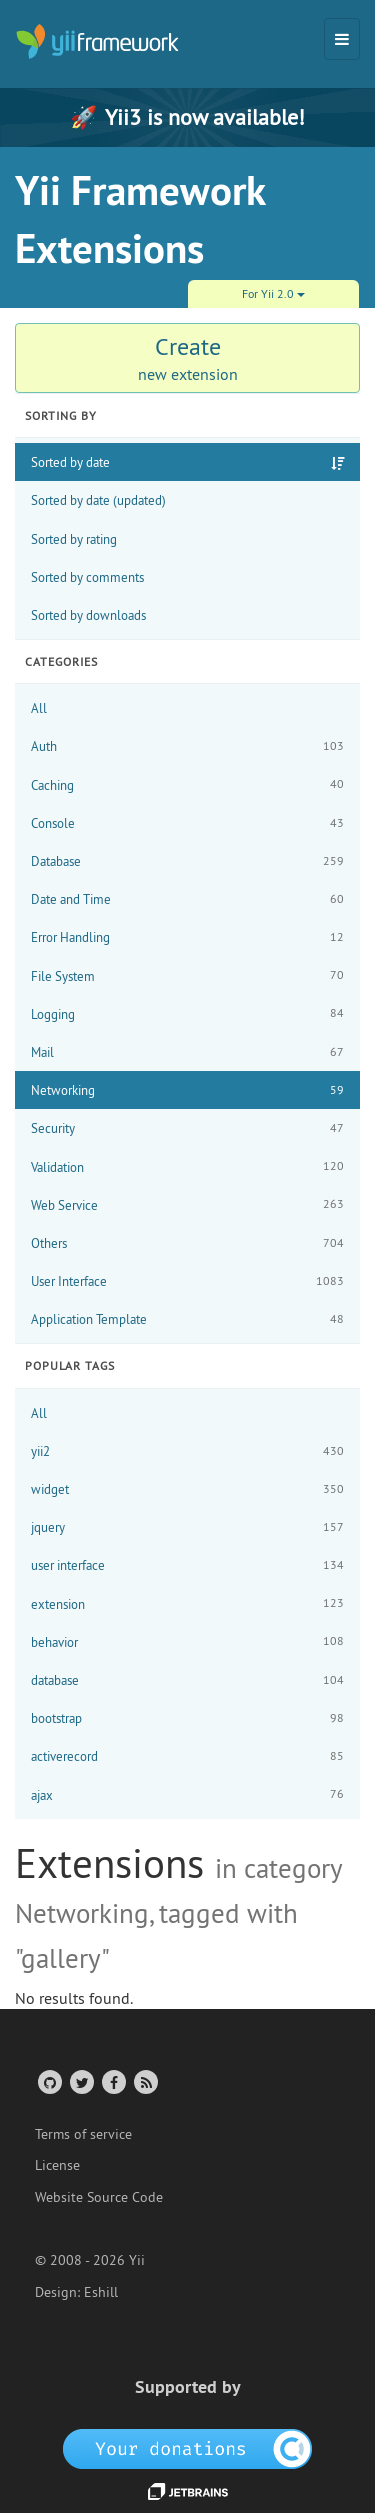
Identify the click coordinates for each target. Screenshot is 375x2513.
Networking (187, 1090)
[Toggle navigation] (342, 39)
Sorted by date (70, 462)
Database (187, 861)
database (187, 1680)
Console (187, 823)
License (57, 2165)
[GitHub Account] (48, 2081)
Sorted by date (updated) (98, 500)
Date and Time (187, 899)
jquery (187, 1527)
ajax (187, 1794)
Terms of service (83, 2134)
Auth (187, 746)
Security (187, 1128)
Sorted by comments (87, 577)
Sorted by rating (74, 539)
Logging (187, 1013)
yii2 (187, 1451)
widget (187, 1489)
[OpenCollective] (187, 2448)
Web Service (187, 1204)
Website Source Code (99, 2197)
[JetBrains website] (188, 2490)
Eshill (101, 2292)
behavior (187, 1641)
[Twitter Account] (80, 2081)
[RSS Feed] (144, 2081)
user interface (187, 1565)
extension (187, 1603)
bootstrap (187, 1718)
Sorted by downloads (88, 615)
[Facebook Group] (112, 2081)
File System (187, 975)
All (39, 708)
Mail (187, 1052)
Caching (187, 784)
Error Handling (187, 937)
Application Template (187, 1319)
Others (187, 1243)
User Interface (187, 1281)
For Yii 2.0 (273, 293)
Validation (187, 1166)
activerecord (187, 1756)
